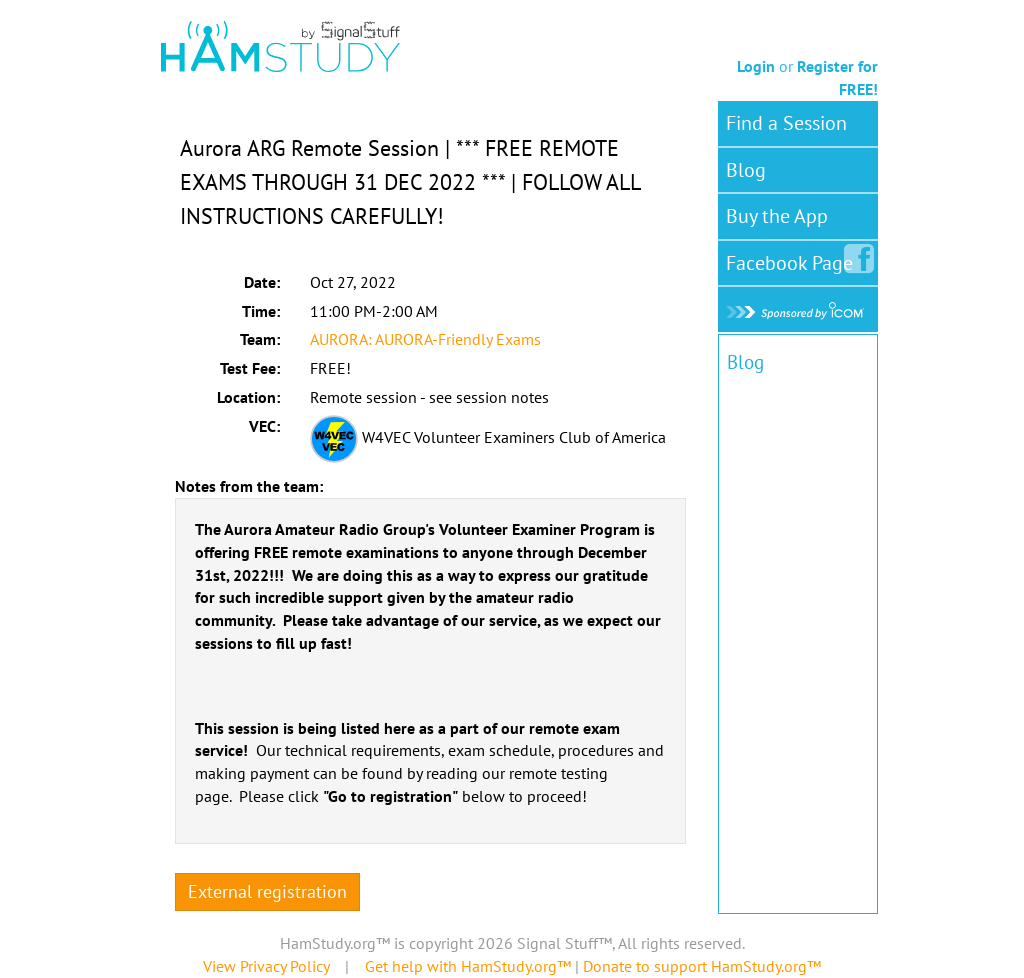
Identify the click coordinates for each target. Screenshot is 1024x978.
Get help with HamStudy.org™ (468, 966)
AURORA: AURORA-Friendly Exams (425, 339)
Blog (746, 170)
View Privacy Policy (266, 966)
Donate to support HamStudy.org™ (702, 966)
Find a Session (786, 123)
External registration (267, 891)
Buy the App (777, 216)
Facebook (793, 259)
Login (756, 66)
